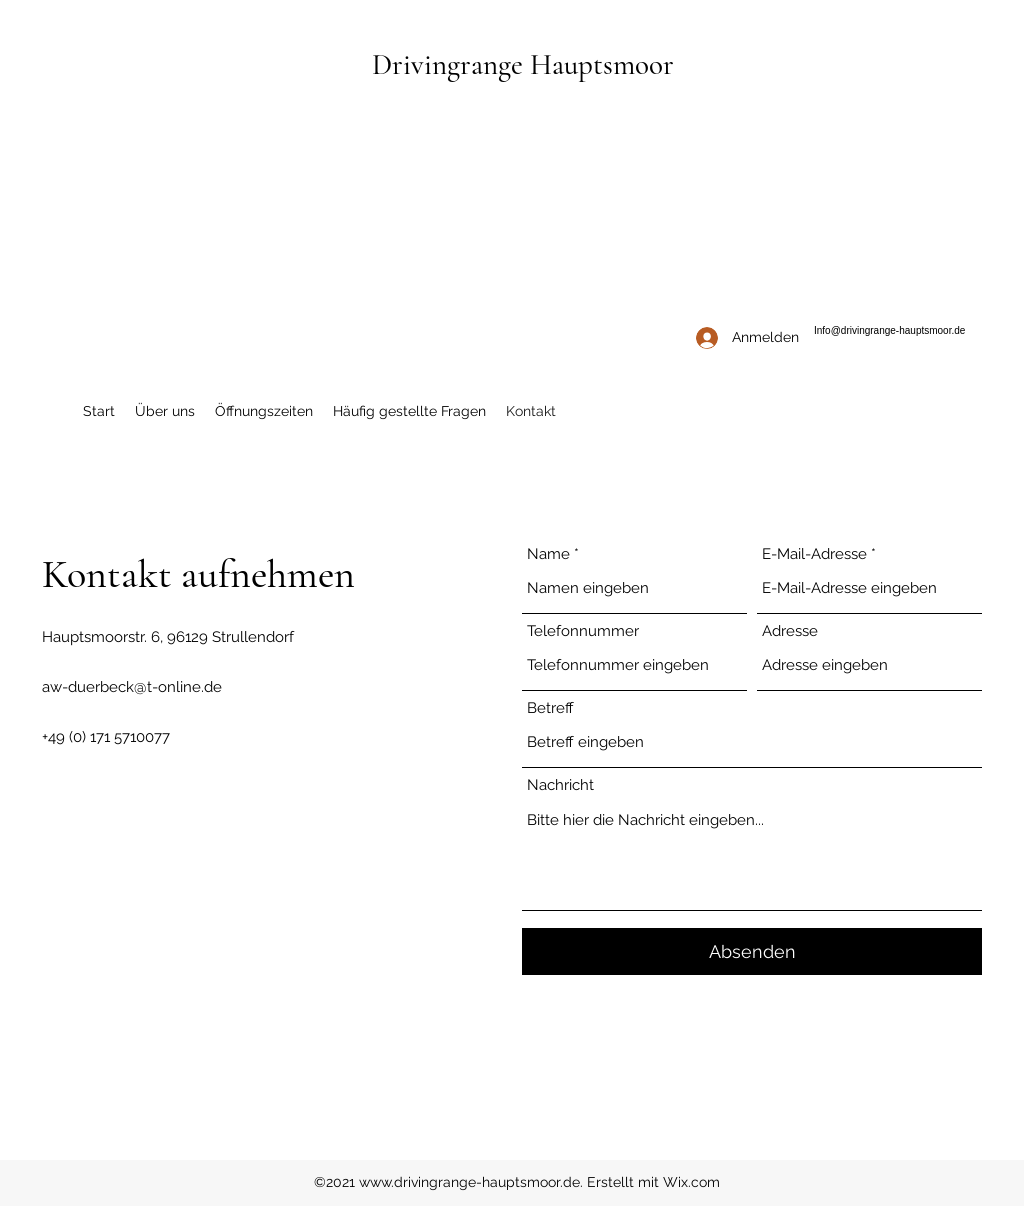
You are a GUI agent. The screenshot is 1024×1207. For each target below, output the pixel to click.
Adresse (790, 631)
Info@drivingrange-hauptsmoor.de (889, 330)
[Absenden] (752, 951)
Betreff (550, 708)
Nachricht (560, 785)
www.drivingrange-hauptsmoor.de (469, 1182)
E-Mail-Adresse (814, 554)
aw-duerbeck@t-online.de (132, 687)
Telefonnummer (583, 631)
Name (548, 554)
